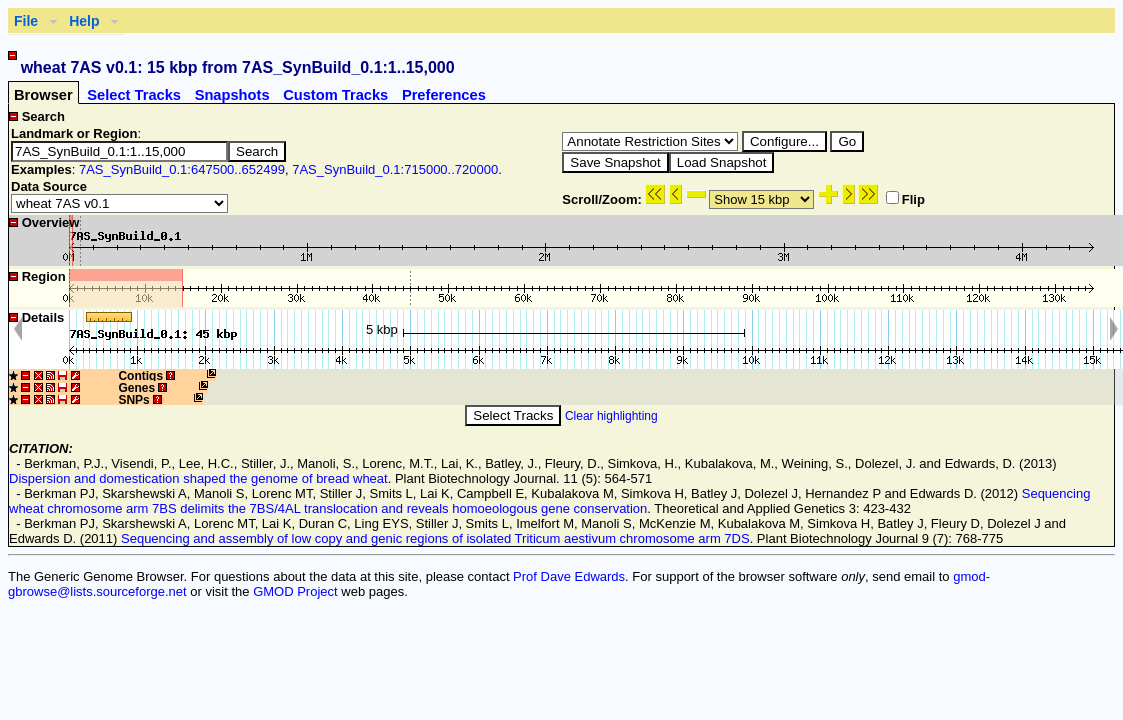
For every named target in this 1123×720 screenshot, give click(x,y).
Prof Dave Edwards (569, 576)
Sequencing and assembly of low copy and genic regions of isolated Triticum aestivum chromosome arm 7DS (435, 538)
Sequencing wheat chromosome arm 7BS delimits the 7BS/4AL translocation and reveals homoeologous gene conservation (549, 501)
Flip (905, 199)
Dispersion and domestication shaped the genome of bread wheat (198, 478)
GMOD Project (295, 591)
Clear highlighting (611, 416)
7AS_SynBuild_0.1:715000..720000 (395, 169)
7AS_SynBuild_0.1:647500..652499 (182, 169)
